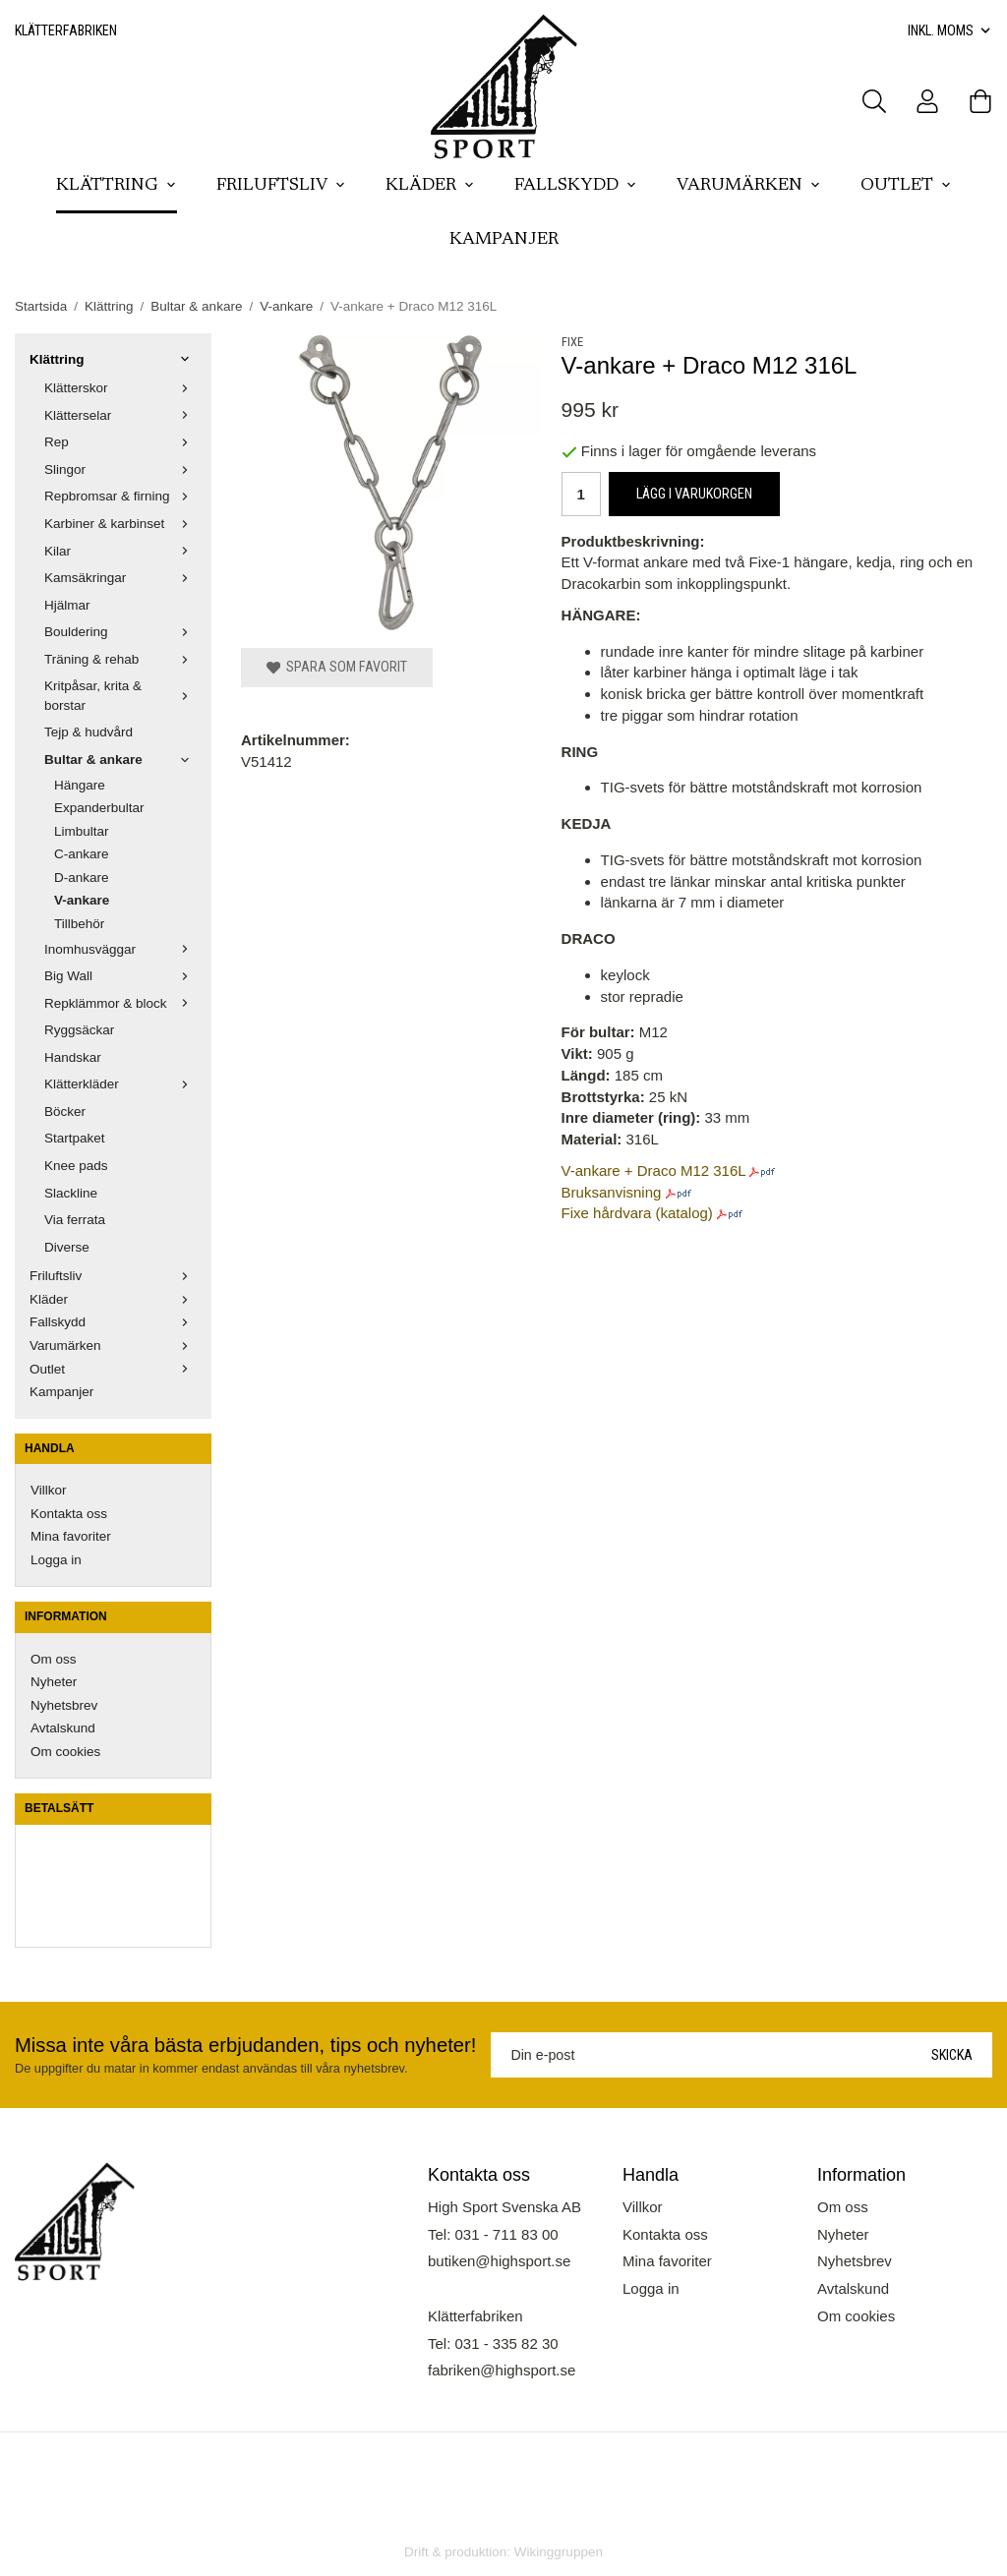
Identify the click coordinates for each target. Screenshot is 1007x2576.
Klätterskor (120, 388)
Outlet (906, 186)
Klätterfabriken (66, 30)
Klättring (116, 186)
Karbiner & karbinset (120, 523)
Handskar (72, 1057)
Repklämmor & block (120, 1003)
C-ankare (81, 854)
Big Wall (120, 975)
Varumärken (749, 186)
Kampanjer (504, 240)
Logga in (56, 1559)
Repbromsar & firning (120, 496)
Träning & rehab (120, 659)
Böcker (65, 1111)
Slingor (120, 469)
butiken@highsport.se (499, 2261)
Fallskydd (575, 186)
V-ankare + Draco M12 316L (653, 1170)
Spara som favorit (337, 666)
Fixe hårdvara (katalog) (637, 1212)
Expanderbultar (99, 807)
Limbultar (81, 831)
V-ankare (81, 900)
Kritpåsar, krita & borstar (120, 695)
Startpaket (74, 1138)
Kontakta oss (68, 1513)
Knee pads (76, 1165)
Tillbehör (79, 923)
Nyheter (53, 1681)
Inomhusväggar (120, 949)
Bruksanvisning (612, 1192)
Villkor (48, 1490)
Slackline (70, 1193)
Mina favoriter (70, 1536)
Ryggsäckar (79, 1030)
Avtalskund (62, 1728)
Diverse (66, 1247)
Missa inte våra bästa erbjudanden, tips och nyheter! (245, 2045)
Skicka (952, 2055)
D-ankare (81, 877)
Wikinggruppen (558, 2552)
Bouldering (120, 631)
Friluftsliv (281, 186)
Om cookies (65, 1751)
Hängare (79, 785)
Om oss (53, 1659)
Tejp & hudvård (88, 732)
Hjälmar (67, 605)
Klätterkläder (120, 1084)
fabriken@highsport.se (501, 2370)
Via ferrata (74, 1219)
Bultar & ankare (120, 759)
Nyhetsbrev (63, 1705)
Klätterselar (120, 415)
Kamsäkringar (120, 577)
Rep (120, 442)
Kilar (120, 551)
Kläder (430, 186)
